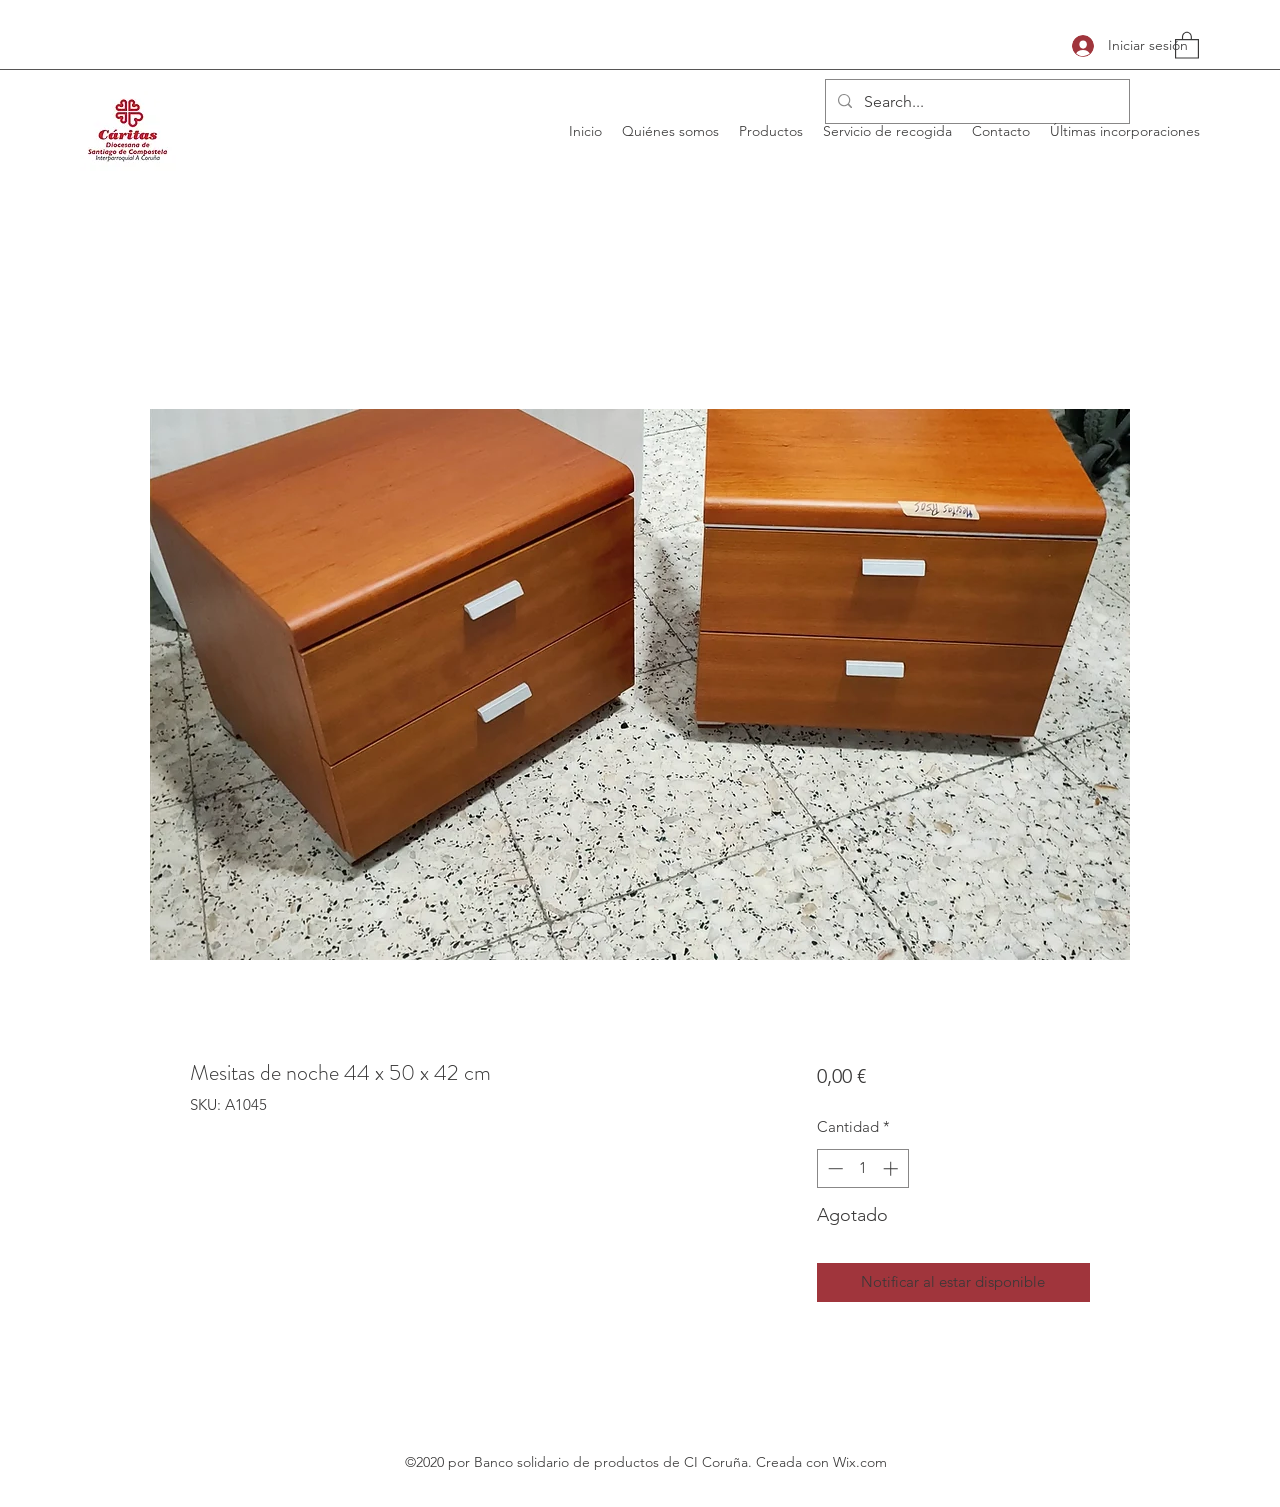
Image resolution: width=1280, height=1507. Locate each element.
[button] (1187, 44)
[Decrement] (833, 1168)
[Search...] (975, 102)
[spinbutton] (862, 1168)
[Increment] (892, 1168)
